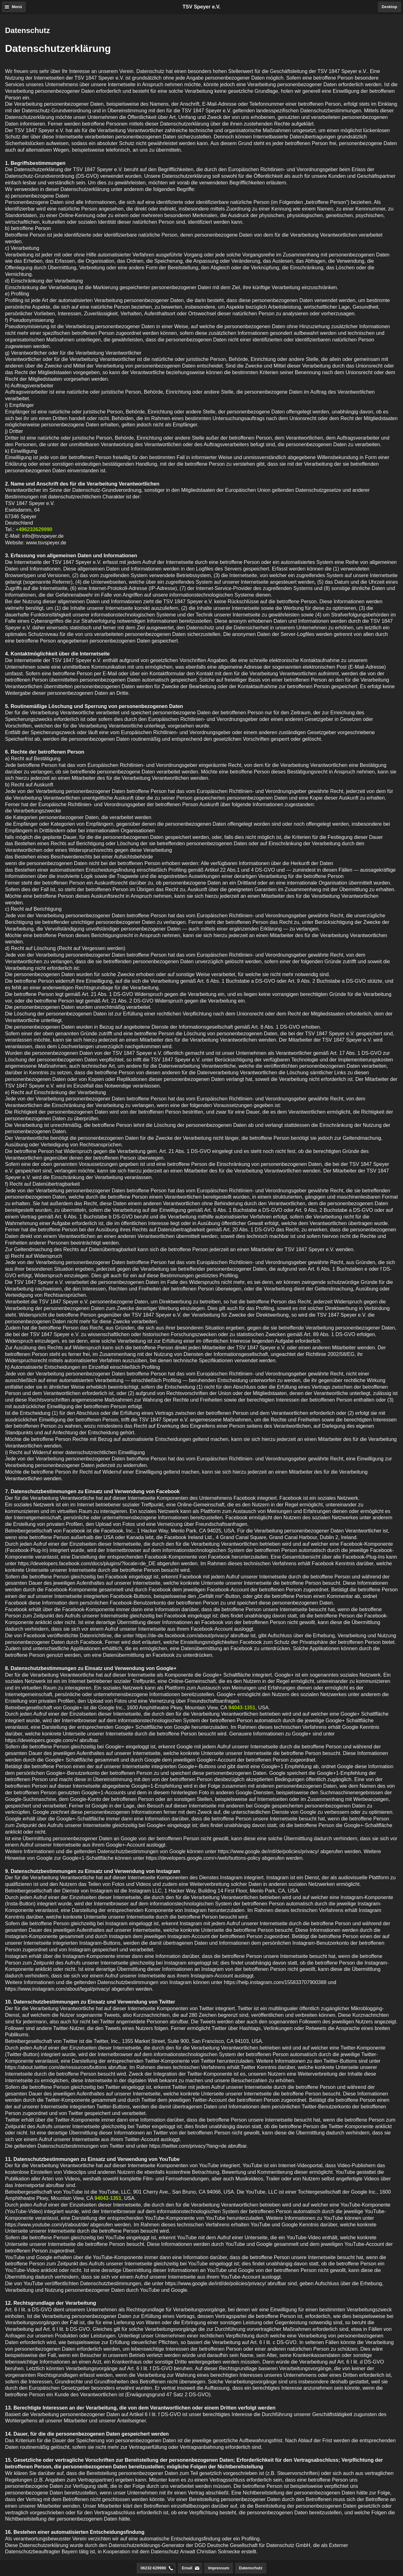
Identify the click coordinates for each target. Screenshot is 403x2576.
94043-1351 (242, 1707)
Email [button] (187, 2568)
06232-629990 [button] (153, 2568)
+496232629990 (34, 529)
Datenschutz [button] (250, 2568)
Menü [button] (17, 7)
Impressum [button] (218, 2568)
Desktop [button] (389, 7)
